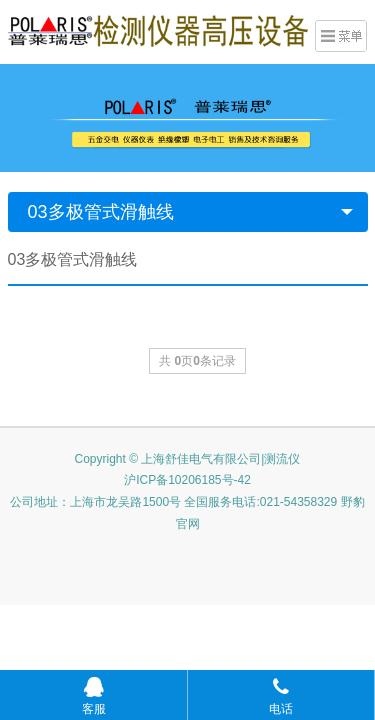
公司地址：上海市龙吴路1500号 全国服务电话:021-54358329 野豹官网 (187, 513)
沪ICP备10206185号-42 (187, 480)
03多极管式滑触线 (101, 212)
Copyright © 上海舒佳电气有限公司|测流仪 (188, 459)
